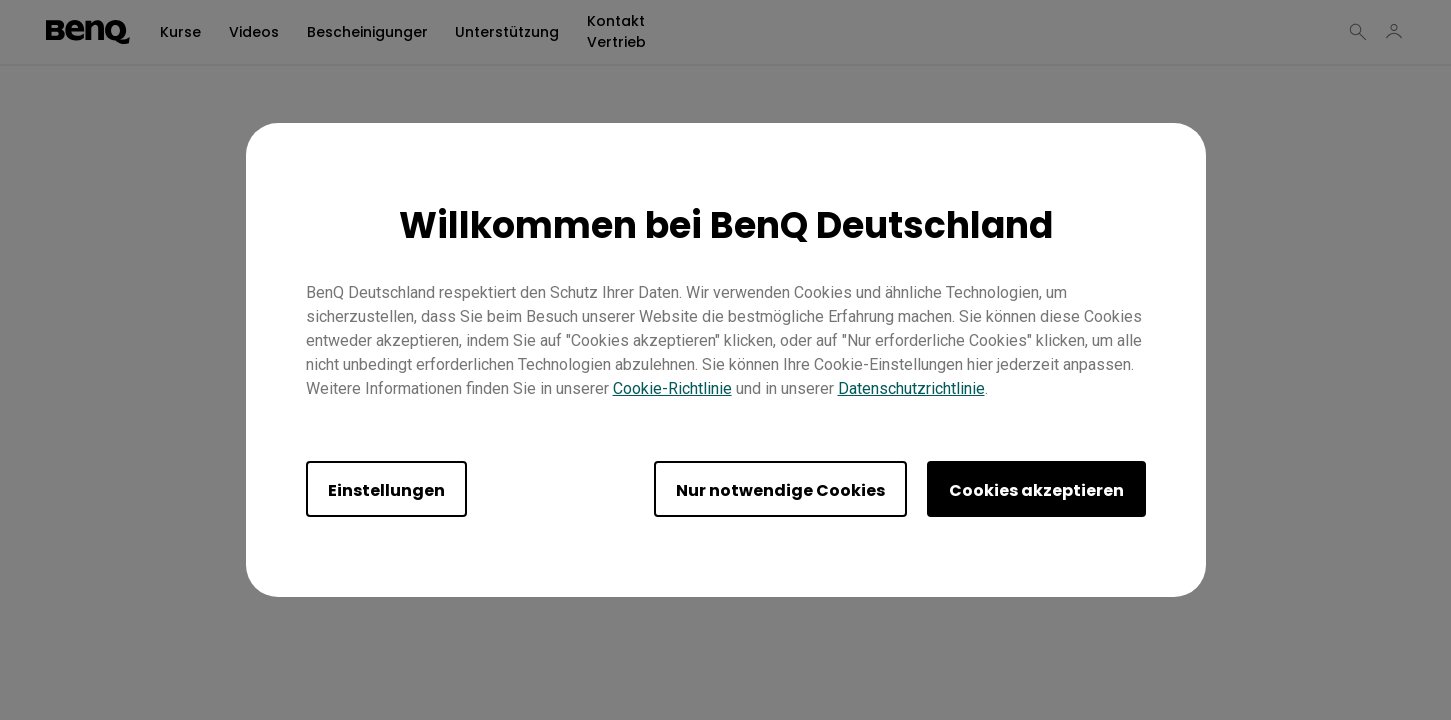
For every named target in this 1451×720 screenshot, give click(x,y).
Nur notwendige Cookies (780, 490)
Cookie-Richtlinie (672, 388)
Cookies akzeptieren (1036, 490)
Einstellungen (386, 490)
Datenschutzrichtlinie (911, 388)
